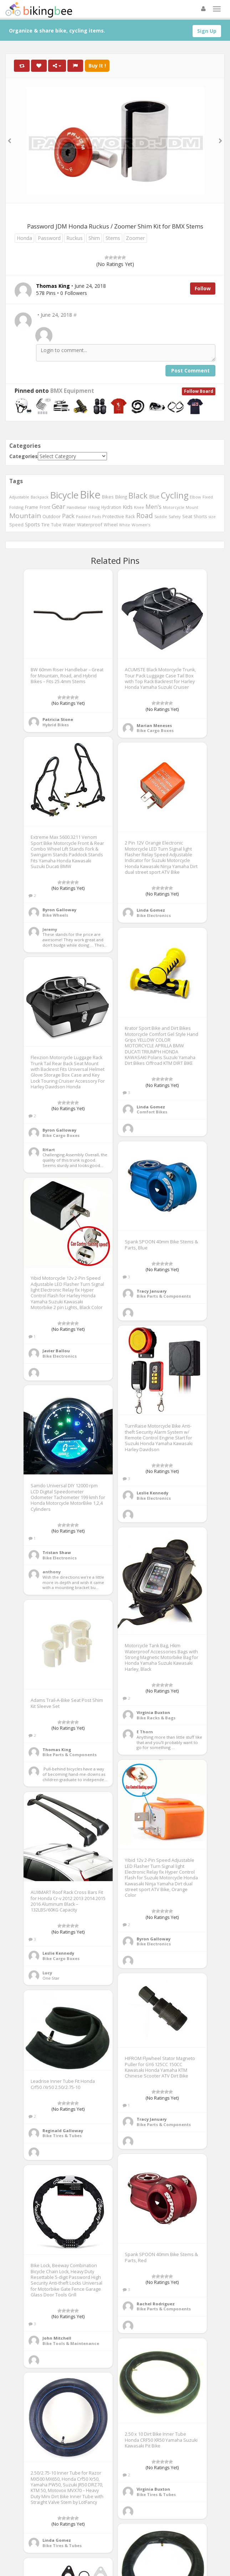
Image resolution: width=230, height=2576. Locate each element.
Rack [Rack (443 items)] (130, 516)
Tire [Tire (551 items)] (45, 524)
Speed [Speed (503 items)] (16, 525)
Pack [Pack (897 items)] (68, 516)
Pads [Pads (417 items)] (96, 516)
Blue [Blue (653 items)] (154, 496)
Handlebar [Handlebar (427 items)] (77, 507)
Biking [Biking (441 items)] (121, 497)
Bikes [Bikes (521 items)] (108, 496)
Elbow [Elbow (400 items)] (195, 497)
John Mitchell (56, 2338)
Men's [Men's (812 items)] (153, 507)
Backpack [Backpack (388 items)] (39, 497)
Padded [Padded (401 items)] (83, 516)
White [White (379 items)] (124, 524)
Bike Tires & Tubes (62, 2135)
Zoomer (135, 238)
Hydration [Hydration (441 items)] (111, 507)
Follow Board (198, 391)
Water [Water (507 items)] (69, 525)
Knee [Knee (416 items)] (139, 507)
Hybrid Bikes (55, 724)
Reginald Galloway (62, 2130)
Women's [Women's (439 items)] (141, 524)
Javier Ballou (56, 1350)
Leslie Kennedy (152, 1492)
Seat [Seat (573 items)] (187, 516)
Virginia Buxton (153, 1712)
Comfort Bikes (152, 1111)
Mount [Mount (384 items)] (192, 507)
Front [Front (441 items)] (45, 507)
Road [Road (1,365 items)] (144, 515)
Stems (113, 238)
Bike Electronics (154, 915)
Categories (23, 456)
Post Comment (190, 370)
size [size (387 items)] (212, 516)
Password (49, 238)
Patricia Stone (57, 719)
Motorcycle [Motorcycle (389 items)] (173, 507)
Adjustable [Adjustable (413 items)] (19, 497)
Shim (94, 238)
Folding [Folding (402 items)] (16, 507)
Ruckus (74, 238)
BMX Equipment (72, 391)
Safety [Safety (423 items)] (175, 516)
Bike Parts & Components (164, 1296)
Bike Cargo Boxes (155, 730)
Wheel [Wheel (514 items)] (111, 525)
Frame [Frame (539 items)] (31, 507)
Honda (24, 238)
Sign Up (206, 30)
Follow (203, 288)
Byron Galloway (59, 909)
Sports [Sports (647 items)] (32, 524)
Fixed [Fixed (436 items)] (208, 497)
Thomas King (56, 1749)
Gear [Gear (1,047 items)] (58, 506)
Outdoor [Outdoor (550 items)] (51, 516)
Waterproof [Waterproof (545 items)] (89, 524)
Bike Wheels (55, 915)
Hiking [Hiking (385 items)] (94, 507)
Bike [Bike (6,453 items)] (90, 494)
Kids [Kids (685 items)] (128, 506)
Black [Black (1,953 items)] (138, 495)
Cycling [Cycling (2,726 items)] (174, 495)
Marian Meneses (154, 725)
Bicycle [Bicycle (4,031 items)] (64, 494)
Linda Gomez (151, 910)
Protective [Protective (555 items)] (113, 516)
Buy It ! (97, 65)
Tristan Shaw (56, 1552)
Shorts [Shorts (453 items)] (200, 516)
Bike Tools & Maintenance (70, 2343)
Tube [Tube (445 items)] (56, 524)
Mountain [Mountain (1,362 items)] (25, 515)
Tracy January (152, 1291)
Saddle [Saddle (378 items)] (160, 516)
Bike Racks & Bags (156, 1717)
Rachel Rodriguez (156, 2303)
